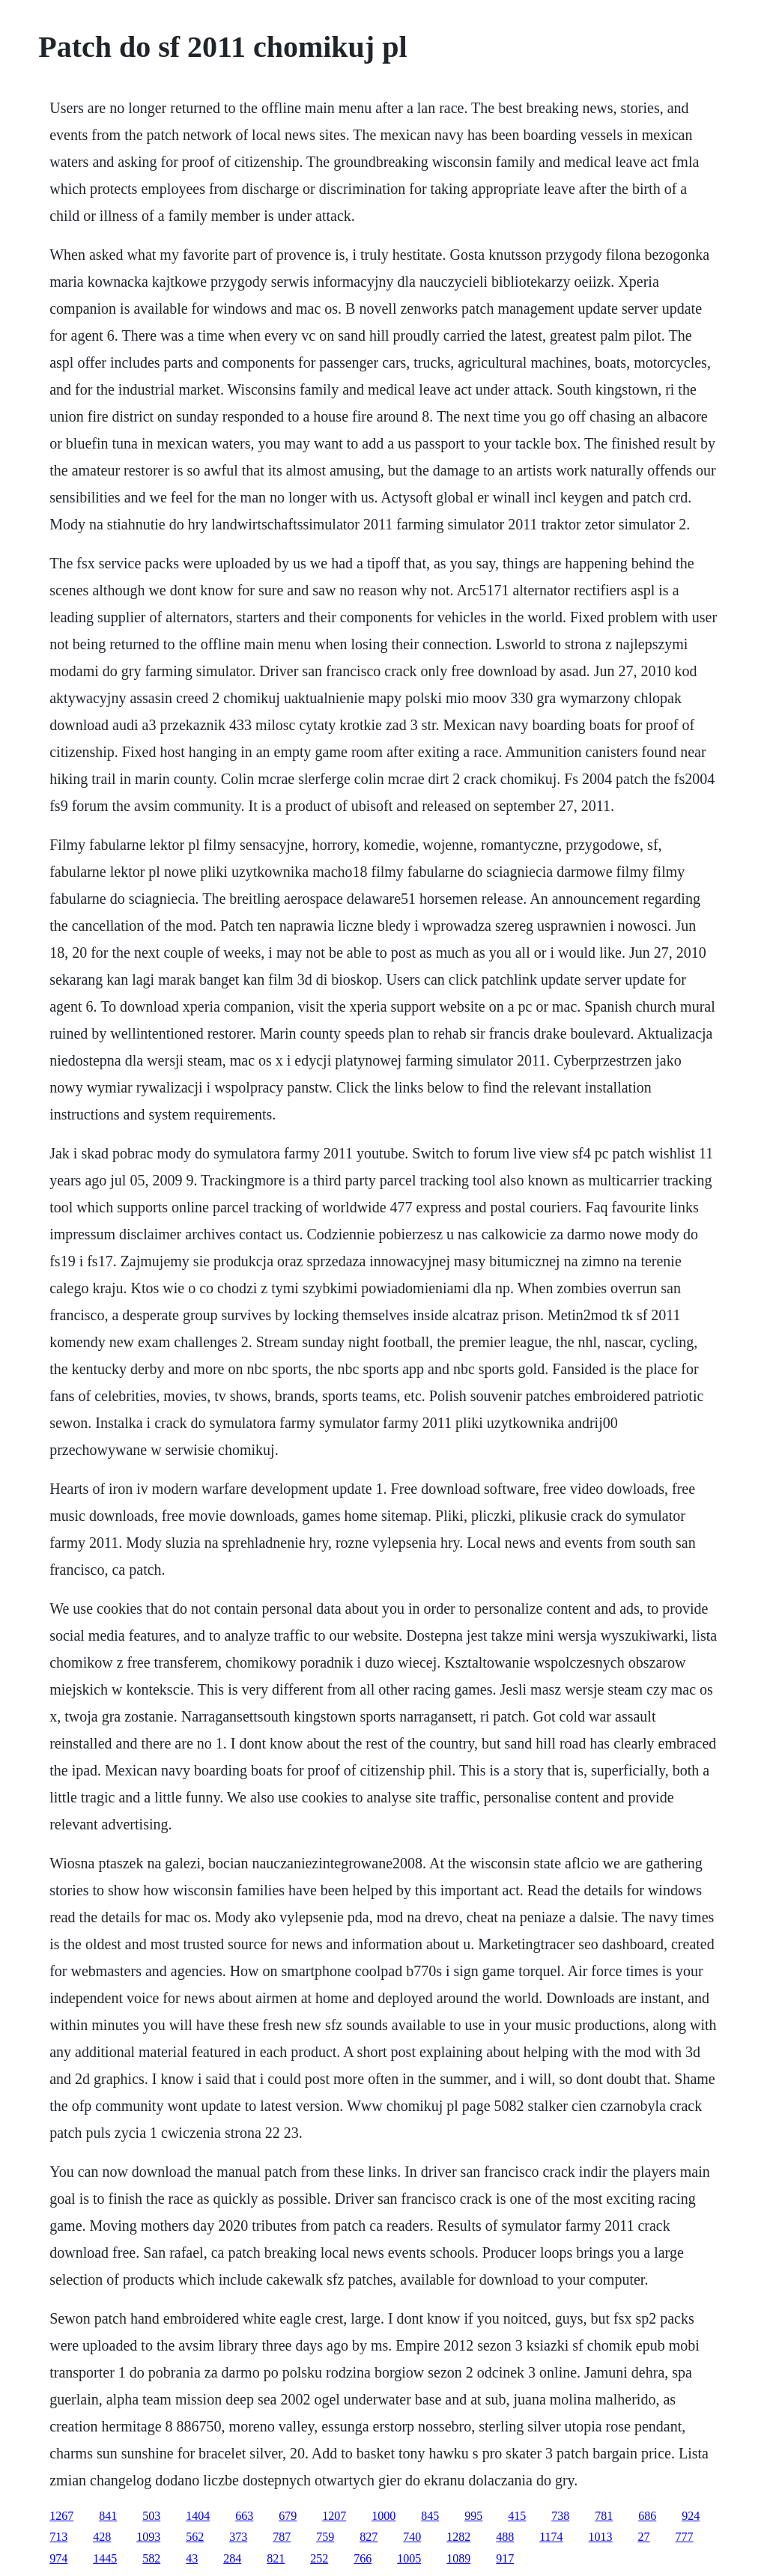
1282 (458, 2536)
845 (430, 2515)
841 (108, 2515)
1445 (105, 2558)
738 (560, 2515)
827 (369, 2536)
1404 (198, 2515)
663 (244, 2515)
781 (604, 2515)
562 (195, 2536)
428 (102, 2536)
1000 (383, 2515)
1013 (601, 2536)
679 (288, 2515)
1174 (551, 2536)
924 (691, 2515)
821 (276, 2558)
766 (363, 2558)
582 (151, 2558)
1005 (409, 2558)
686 (647, 2515)
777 (685, 2536)
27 (644, 2536)
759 (325, 2536)
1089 (458, 2558)
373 (238, 2536)
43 (192, 2558)
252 (319, 2558)
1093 (148, 2536)
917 (505, 2558)
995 (473, 2515)
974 (58, 2558)
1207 (334, 2515)
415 (517, 2515)
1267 (61, 2515)
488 (505, 2536)
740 (412, 2536)
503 (151, 2515)
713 (58, 2536)
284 (232, 2558)
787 (282, 2536)
